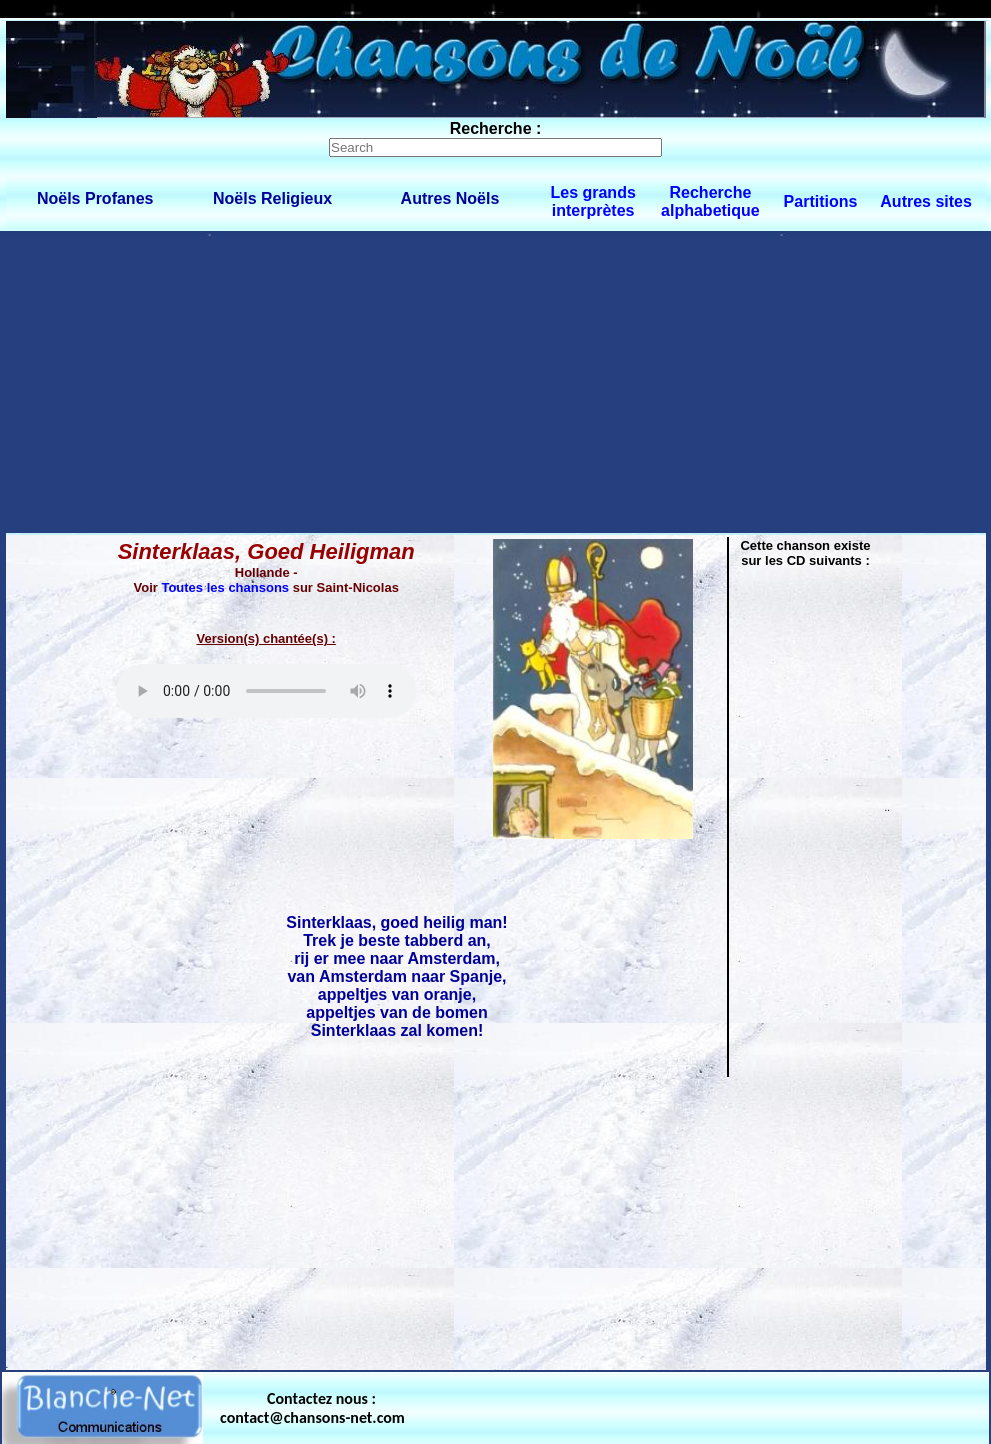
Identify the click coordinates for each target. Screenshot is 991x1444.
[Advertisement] (495, 381)
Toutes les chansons (225, 587)
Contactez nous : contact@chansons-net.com (312, 1408)
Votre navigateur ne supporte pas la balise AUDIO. (266, 691)
